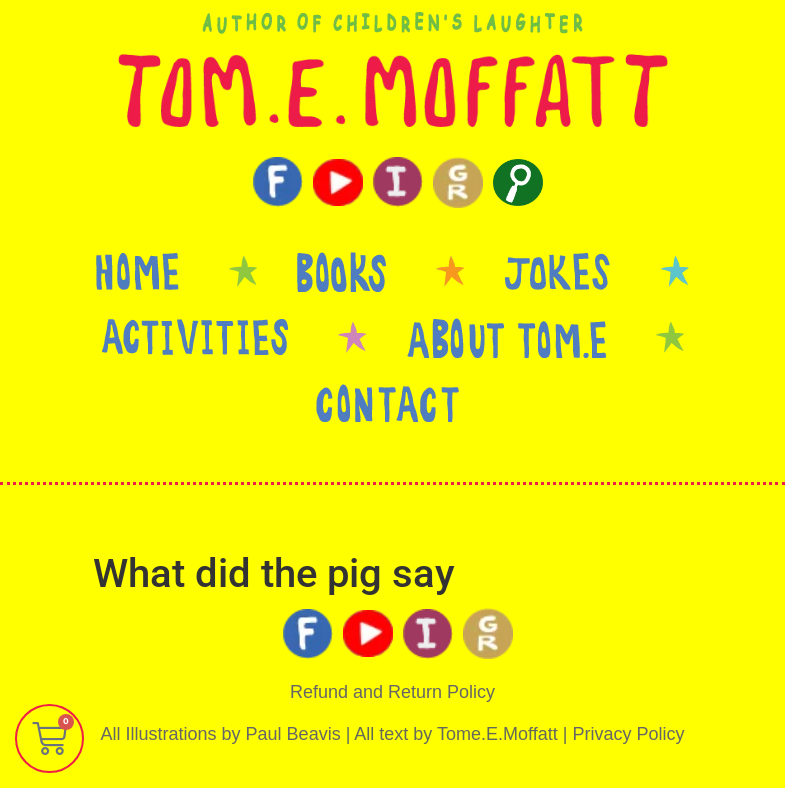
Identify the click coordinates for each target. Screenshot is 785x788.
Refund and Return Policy (392, 692)
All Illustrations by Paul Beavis (221, 734)
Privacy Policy (628, 734)
